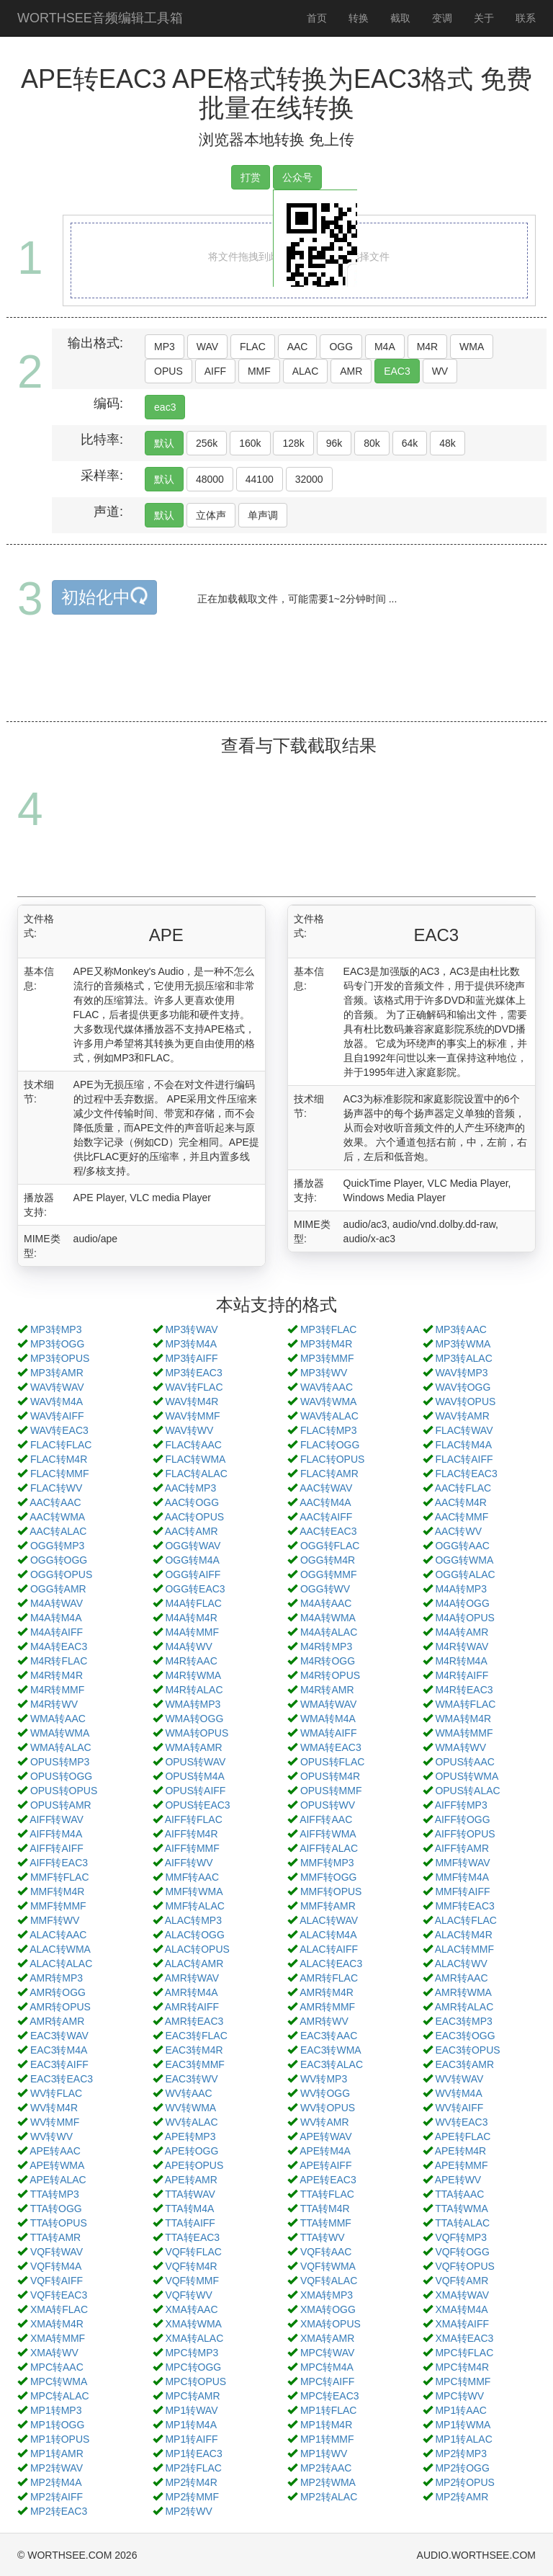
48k (447, 443)
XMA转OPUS (330, 2324)
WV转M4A (458, 2093)
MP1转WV (323, 2453)
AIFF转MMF (192, 1848)
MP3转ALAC (463, 1358)
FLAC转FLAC (61, 1444)
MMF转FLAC (59, 1877)
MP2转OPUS (464, 2482)
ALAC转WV (461, 1963)
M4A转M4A (56, 1617)
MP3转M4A (191, 1344)
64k (410, 443)
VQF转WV (188, 2295)
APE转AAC (55, 2151)
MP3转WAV (191, 1329)
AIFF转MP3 (461, 1805)
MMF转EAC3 (464, 1906)
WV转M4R (54, 2107)
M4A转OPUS (464, 1617)
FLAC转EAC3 (466, 1473)
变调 (442, 18)
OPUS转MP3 (59, 1762)
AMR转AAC (461, 1978)
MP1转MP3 (56, 2410)
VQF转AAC (326, 2252)
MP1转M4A (191, 2424)
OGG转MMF (328, 1574)
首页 (317, 18)
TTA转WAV (190, 2194)
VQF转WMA (328, 2266)
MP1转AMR (57, 2453)
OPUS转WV (327, 1805)
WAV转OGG (462, 1387)
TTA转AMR (55, 2237)
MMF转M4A (462, 1877)
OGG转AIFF (192, 1574)
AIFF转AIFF (57, 1848)
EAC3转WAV (59, 2035)
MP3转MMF (327, 1358)
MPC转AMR (192, 2396)
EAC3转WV (191, 2079)
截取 (400, 18)
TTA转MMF (325, 2223)
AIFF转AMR (462, 1848)
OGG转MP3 (57, 1545)
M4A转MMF (192, 1632)
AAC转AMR (191, 1531)
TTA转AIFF (190, 2223)
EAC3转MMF (194, 2064)
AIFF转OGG (462, 1819)
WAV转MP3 (461, 1372)
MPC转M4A (327, 2367)
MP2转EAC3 (58, 2511)
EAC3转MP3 (463, 2021)
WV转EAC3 (461, 2122)
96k (334, 443)
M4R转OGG (327, 1661)
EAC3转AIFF (59, 2064)
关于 (484, 18)
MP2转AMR (461, 2497)
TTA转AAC (459, 2194)
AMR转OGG (58, 1992)
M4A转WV (188, 1646)
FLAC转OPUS (332, 1459)
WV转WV (51, 2136)
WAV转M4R (191, 1401)
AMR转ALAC (464, 2007)
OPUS (168, 371)
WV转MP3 (323, 2079)
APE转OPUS (194, 2165)
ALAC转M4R (464, 1934)
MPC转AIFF (327, 2381)
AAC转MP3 (191, 1488)
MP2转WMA (328, 2482)
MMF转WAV (462, 1862)
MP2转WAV (56, 2468)
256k (206, 443)
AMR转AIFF (192, 2007)
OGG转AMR (58, 1589)
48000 (210, 479)
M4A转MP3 (461, 1589)
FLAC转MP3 (328, 1430)
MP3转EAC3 (193, 1372)
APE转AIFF (325, 2165)
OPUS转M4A (194, 1776)
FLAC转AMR (329, 1473)
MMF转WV (54, 1920)
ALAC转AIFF (329, 1949)
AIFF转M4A (56, 1834)
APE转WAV (325, 2136)
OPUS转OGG (61, 1776)
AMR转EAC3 (194, 2021)
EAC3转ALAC (331, 2064)
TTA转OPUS (58, 2223)
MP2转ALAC (328, 2497)
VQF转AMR (461, 2280)
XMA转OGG (328, 2309)
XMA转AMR (327, 2338)
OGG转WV (325, 1589)
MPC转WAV (327, 2352)
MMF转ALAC (194, 1906)
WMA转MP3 (192, 1704)
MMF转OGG (328, 1877)
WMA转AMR (193, 1747)
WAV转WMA (328, 1401)
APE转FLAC (463, 2136)
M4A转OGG (462, 1603)
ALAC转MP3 (193, 1920)
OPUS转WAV (195, 1762)
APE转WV (458, 2179)
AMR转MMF (327, 2007)
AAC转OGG (192, 1502)
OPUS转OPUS (63, 1790)
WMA (471, 346)
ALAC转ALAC (61, 1963)
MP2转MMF (192, 2497)
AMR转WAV (192, 1978)
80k (372, 443)
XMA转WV (54, 2352)
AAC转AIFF (326, 1517)
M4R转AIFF (461, 1675)
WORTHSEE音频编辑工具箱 (100, 18)
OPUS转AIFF (195, 1790)
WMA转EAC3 (330, 1747)
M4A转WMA (328, 1617)
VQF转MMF (192, 2280)
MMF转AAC (192, 1877)
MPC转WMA (58, 2381)
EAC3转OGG (465, 2035)
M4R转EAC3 (464, 1689)
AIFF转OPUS (465, 1834)
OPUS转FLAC (332, 1762)
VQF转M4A (56, 2266)
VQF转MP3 (461, 2237)
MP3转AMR (57, 1372)
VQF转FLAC (193, 2252)
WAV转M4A (56, 1401)
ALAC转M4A (328, 1934)
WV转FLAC (56, 2093)
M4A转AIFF (56, 1632)
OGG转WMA (464, 1560)
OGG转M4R (327, 1560)
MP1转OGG (57, 2424)
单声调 (263, 515)
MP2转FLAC (193, 2468)
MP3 (164, 346)
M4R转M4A (461, 1661)
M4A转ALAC (328, 1632)
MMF (259, 371)
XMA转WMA (193, 2324)
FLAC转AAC (193, 1444)
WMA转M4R (463, 1718)
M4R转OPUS (330, 1675)
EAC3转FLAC (196, 2035)
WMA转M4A (328, 1718)
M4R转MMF (57, 1689)
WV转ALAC (191, 2122)
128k (293, 443)
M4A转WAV (56, 1603)
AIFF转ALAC (329, 1848)
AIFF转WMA (328, 1834)
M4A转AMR (461, 1632)
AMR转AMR (57, 2021)
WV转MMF (54, 2122)
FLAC (253, 346)
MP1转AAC (461, 2410)
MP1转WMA (462, 2424)
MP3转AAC (461, 1329)
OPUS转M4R (330, 1776)
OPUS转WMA (466, 1776)
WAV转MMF (192, 1416)
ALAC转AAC (58, 1934)
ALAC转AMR (194, 1963)
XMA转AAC (191, 2309)
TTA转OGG (56, 2208)
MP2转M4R (191, 2482)
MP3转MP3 (56, 1329)
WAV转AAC (326, 1387)
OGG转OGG (58, 1560)
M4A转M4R (191, 1617)
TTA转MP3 (54, 2194)
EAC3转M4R (193, 2050)
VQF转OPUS (464, 2266)
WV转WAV (459, 2079)
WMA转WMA (59, 1733)
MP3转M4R (326, 1344)
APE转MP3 (190, 2136)
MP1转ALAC (463, 2439)
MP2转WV (188, 2511)
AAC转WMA (57, 1517)
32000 (309, 479)
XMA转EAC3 (464, 2338)
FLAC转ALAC (196, 1473)
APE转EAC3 (328, 2179)
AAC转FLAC (463, 1488)
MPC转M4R (462, 2367)
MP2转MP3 (461, 2453)
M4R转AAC (191, 1661)
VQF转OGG (462, 2252)
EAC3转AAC (328, 2035)
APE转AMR (191, 2179)
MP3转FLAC (328, 1329)
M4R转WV (54, 1704)
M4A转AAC (326, 1603)
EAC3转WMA (330, 2050)
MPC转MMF (462, 2381)
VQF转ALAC (328, 2280)
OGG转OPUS (61, 1574)
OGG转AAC (462, 1545)
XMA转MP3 (326, 2295)
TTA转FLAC (327, 2194)
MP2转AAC (326, 2468)
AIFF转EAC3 (59, 1862)
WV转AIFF (459, 2107)
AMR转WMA (463, 1992)
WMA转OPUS (196, 1733)
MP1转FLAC (328, 2410)
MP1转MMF (327, 2439)
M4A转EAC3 (58, 1646)
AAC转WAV (326, 1488)
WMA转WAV (328, 1704)
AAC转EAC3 (328, 1531)
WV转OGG (325, 2093)
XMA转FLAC (59, 2309)
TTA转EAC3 (192, 2237)
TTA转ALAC (462, 2223)
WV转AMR (324, 2122)
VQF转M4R (191, 2266)
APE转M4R (461, 2151)
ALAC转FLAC (466, 1920)
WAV (207, 346)
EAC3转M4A (58, 2050)
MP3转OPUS (59, 1358)
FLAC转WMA (195, 1459)
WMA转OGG (194, 1718)
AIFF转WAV (57, 1819)
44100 (260, 479)
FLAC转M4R (58, 1459)
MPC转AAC (57, 2367)
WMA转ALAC (60, 1747)
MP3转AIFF (191, 1358)
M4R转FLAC (58, 1661)
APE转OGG (192, 2151)
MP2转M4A (56, 2482)
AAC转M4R (461, 1502)
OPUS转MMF (331, 1790)
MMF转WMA (193, 1891)
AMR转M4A (191, 1992)
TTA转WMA (461, 2208)
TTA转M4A (189, 2208)
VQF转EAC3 (58, 2295)
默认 (164, 443)
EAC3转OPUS (467, 2050)
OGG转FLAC (329, 1545)
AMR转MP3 (56, 1978)
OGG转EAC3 (195, 1589)
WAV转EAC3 (59, 1430)
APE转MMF (461, 2165)
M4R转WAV (461, 1646)
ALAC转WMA (60, 1949)
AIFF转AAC (326, 1819)
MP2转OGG (462, 2468)
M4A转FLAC (193, 1603)
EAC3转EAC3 (61, 2079)
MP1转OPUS (59, 2439)
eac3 (165, 407)
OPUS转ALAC (467, 1790)
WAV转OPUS (465, 1401)
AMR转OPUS (60, 2007)
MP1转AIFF (191, 2439)
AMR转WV (324, 2021)
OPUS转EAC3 (197, 1805)
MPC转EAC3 (329, 2396)
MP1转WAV (191, 2410)
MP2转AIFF (56, 2497)
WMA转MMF (464, 1733)
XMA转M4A (461, 2309)
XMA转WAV (462, 2295)
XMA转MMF (57, 2338)
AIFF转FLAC (193, 1819)
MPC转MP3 (191, 2352)
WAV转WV (189, 1430)
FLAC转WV (56, 1488)
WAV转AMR (462, 1416)
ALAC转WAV (329, 1920)
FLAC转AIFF (464, 1459)
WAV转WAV (57, 1387)
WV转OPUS (327, 2107)
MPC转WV (459, 2396)
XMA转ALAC (194, 2338)
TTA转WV (322, 2237)
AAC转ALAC (58, 1531)
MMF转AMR (328, 1906)
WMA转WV (460, 1747)
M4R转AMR (327, 1689)
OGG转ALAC (465, 1574)
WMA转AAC (58, 1718)
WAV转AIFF (57, 1416)
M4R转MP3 (326, 1646)
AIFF (215, 371)
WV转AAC (188, 2093)
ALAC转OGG (195, 1934)
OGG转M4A (192, 1560)
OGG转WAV (192, 1545)
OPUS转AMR (60, 1805)
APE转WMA (57, 2165)
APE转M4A (325, 2151)
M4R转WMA (193, 1675)
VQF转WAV (56, 2252)
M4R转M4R (56, 1675)
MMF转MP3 (327, 1862)
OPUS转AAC (464, 1762)
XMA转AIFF (462, 2324)
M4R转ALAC (193, 1689)
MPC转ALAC (59, 2396)
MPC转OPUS (195, 2381)
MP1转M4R (326, 2424)
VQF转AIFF (56, 2280)
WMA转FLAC (465, 1704)
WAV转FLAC (193, 1387)
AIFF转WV (189, 1862)
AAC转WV (458, 1531)
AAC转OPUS (194, 1517)
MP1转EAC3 (193, 2453)
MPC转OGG (193, 2367)
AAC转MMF (462, 1517)
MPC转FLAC (464, 2352)
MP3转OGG (57, 1344)
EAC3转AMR (464, 2064)
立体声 (211, 515)
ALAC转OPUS (197, 1949)
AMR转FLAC (329, 1978)
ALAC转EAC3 (331, 1963)
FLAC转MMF (59, 1473)
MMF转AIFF (462, 1891)
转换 (359, 18)
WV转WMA (190, 2107)
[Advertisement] (279, 685)
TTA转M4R (325, 2208)
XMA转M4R (57, 2324)
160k (250, 443)
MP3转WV (323, 1372)
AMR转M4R (327, 1992)
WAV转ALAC (329, 1416)
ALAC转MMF (464, 1949)
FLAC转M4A (463, 1444)
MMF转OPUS (331, 1891)
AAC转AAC (55, 1502)
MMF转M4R (57, 1891)
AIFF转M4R (191, 1834)
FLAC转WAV (464, 1430)
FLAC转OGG (329, 1444)
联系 (526, 18)
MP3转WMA (462, 1344)
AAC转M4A (325, 1502)
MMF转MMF (58, 1906)
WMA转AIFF (328, 1733)
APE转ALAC (58, 2179)
